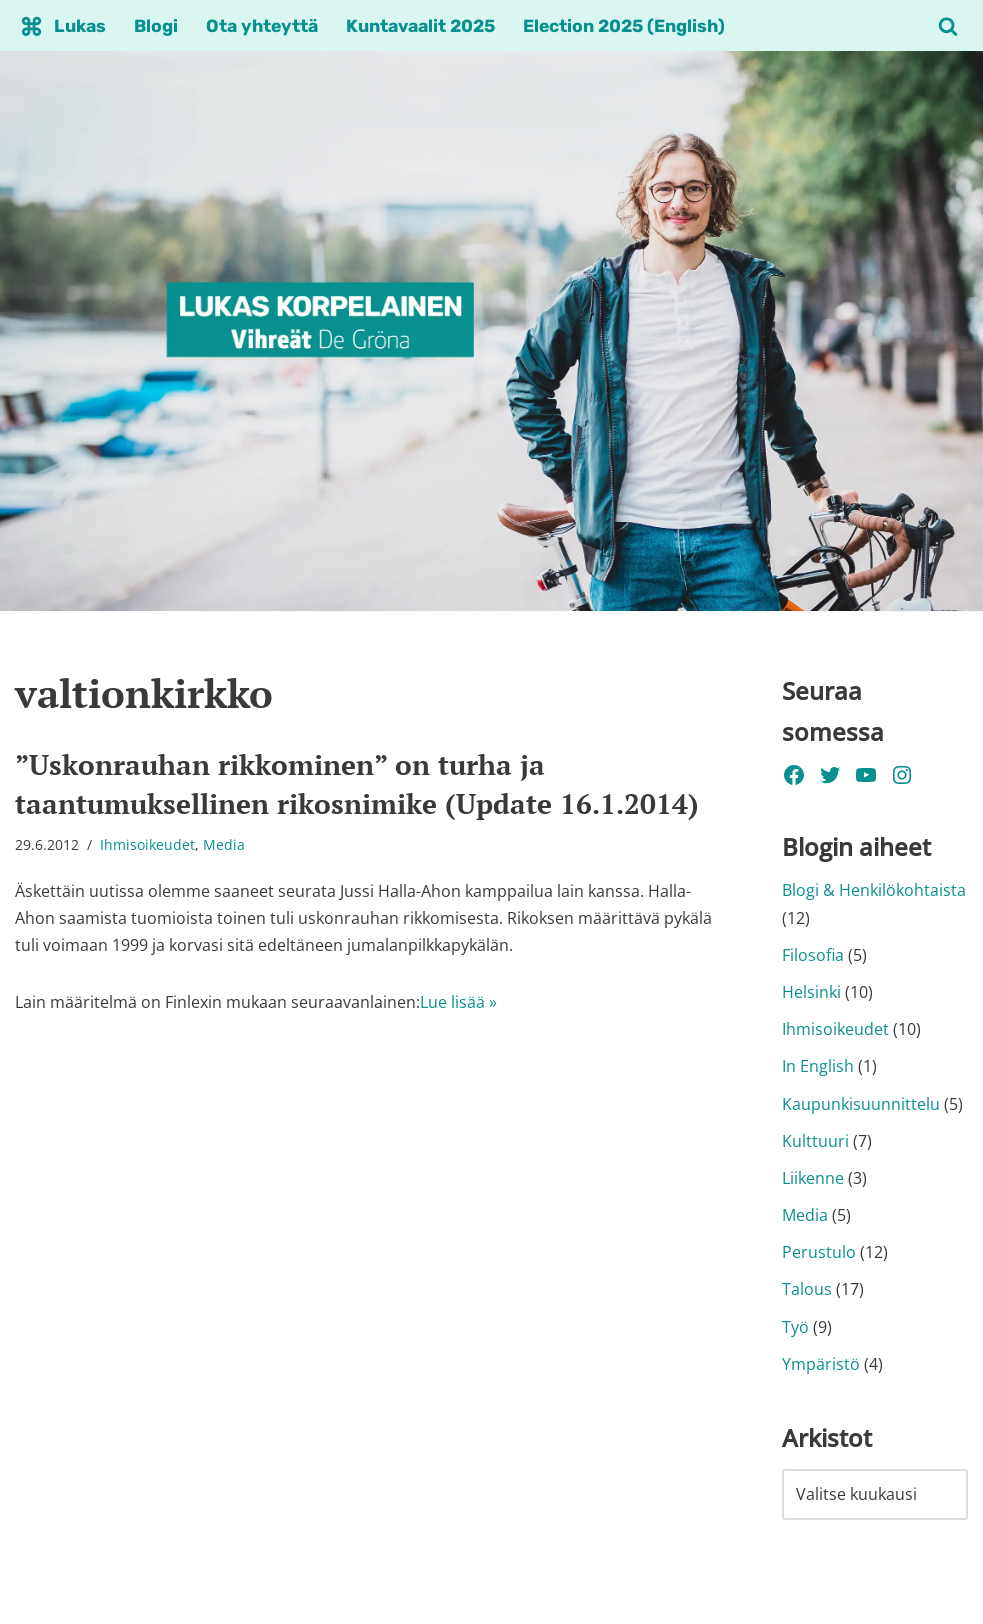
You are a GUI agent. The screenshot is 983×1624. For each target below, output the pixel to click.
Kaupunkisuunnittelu (861, 1104)
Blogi (156, 26)
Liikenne (813, 1178)
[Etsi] (948, 26)
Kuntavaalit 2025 (420, 26)
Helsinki (811, 992)
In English (818, 1066)
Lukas (80, 26)
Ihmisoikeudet (147, 844)
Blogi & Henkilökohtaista (874, 890)
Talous (807, 1289)
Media (224, 844)
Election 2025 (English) (624, 26)
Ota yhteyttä (262, 26)
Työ (795, 1327)
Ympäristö (821, 1364)
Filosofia (813, 955)
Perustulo (819, 1252)
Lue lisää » (458, 1002)
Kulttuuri (815, 1141)
